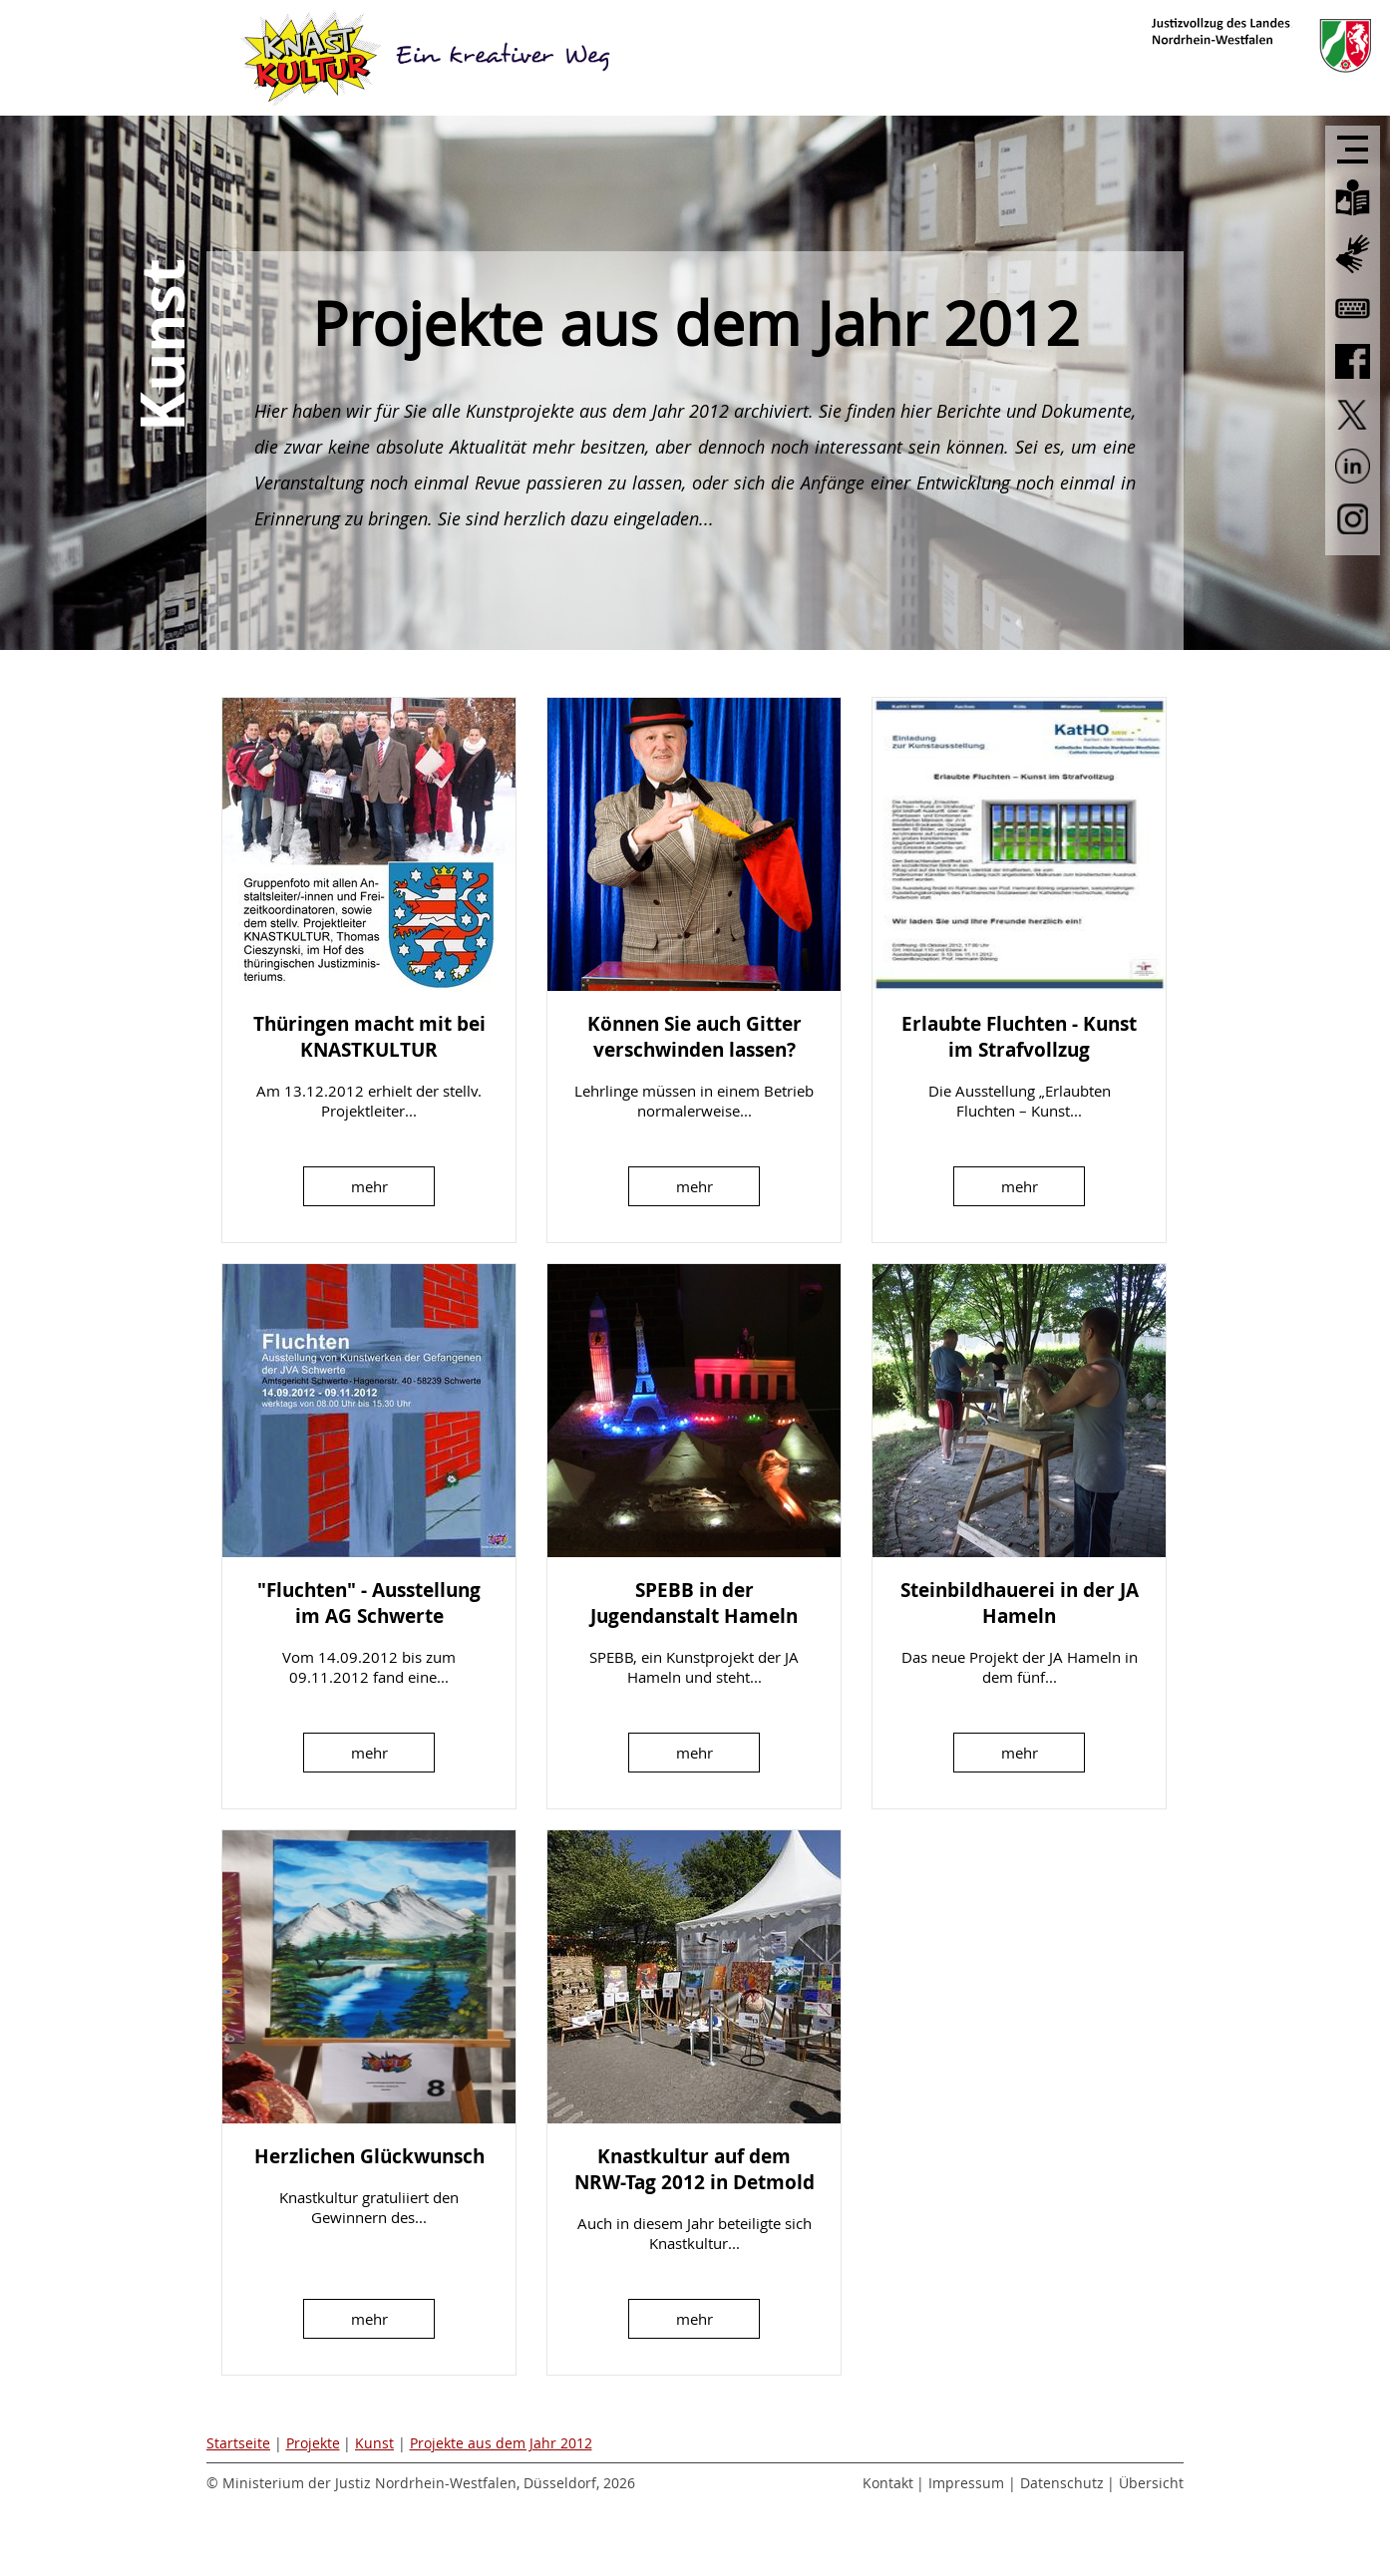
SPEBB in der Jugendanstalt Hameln (694, 1603)
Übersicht (1151, 2482)
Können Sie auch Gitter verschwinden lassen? (694, 1037)
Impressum (966, 2482)
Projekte (313, 2442)
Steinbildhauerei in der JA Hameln (1019, 1603)
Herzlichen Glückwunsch (369, 2156)
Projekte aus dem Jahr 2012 (501, 2442)
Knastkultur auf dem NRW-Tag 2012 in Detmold (694, 2169)
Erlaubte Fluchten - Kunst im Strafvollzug (1019, 1037)
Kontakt (888, 2482)
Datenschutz (1062, 2482)
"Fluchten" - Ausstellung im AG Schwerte (369, 1603)
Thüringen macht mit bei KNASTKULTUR (369, 1037)
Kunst (374, 2442)
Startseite (238, 2442)
